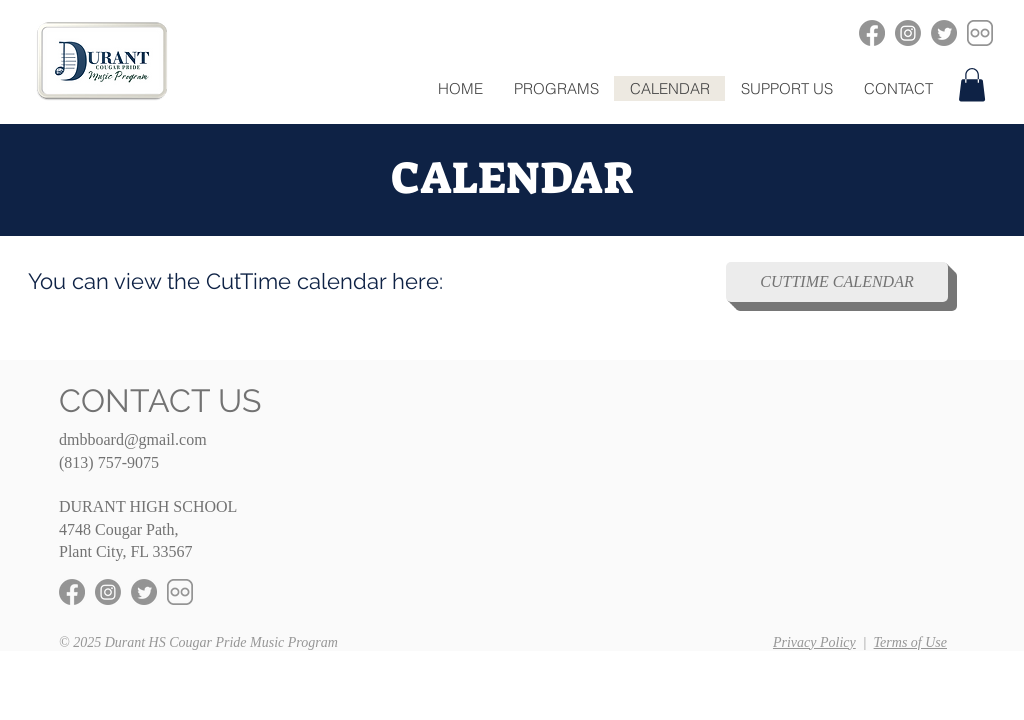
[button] (556, 88)
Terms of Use (910, 642)
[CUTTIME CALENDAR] (837, 282)
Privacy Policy (814, 642)
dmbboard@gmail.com (133, 439)
